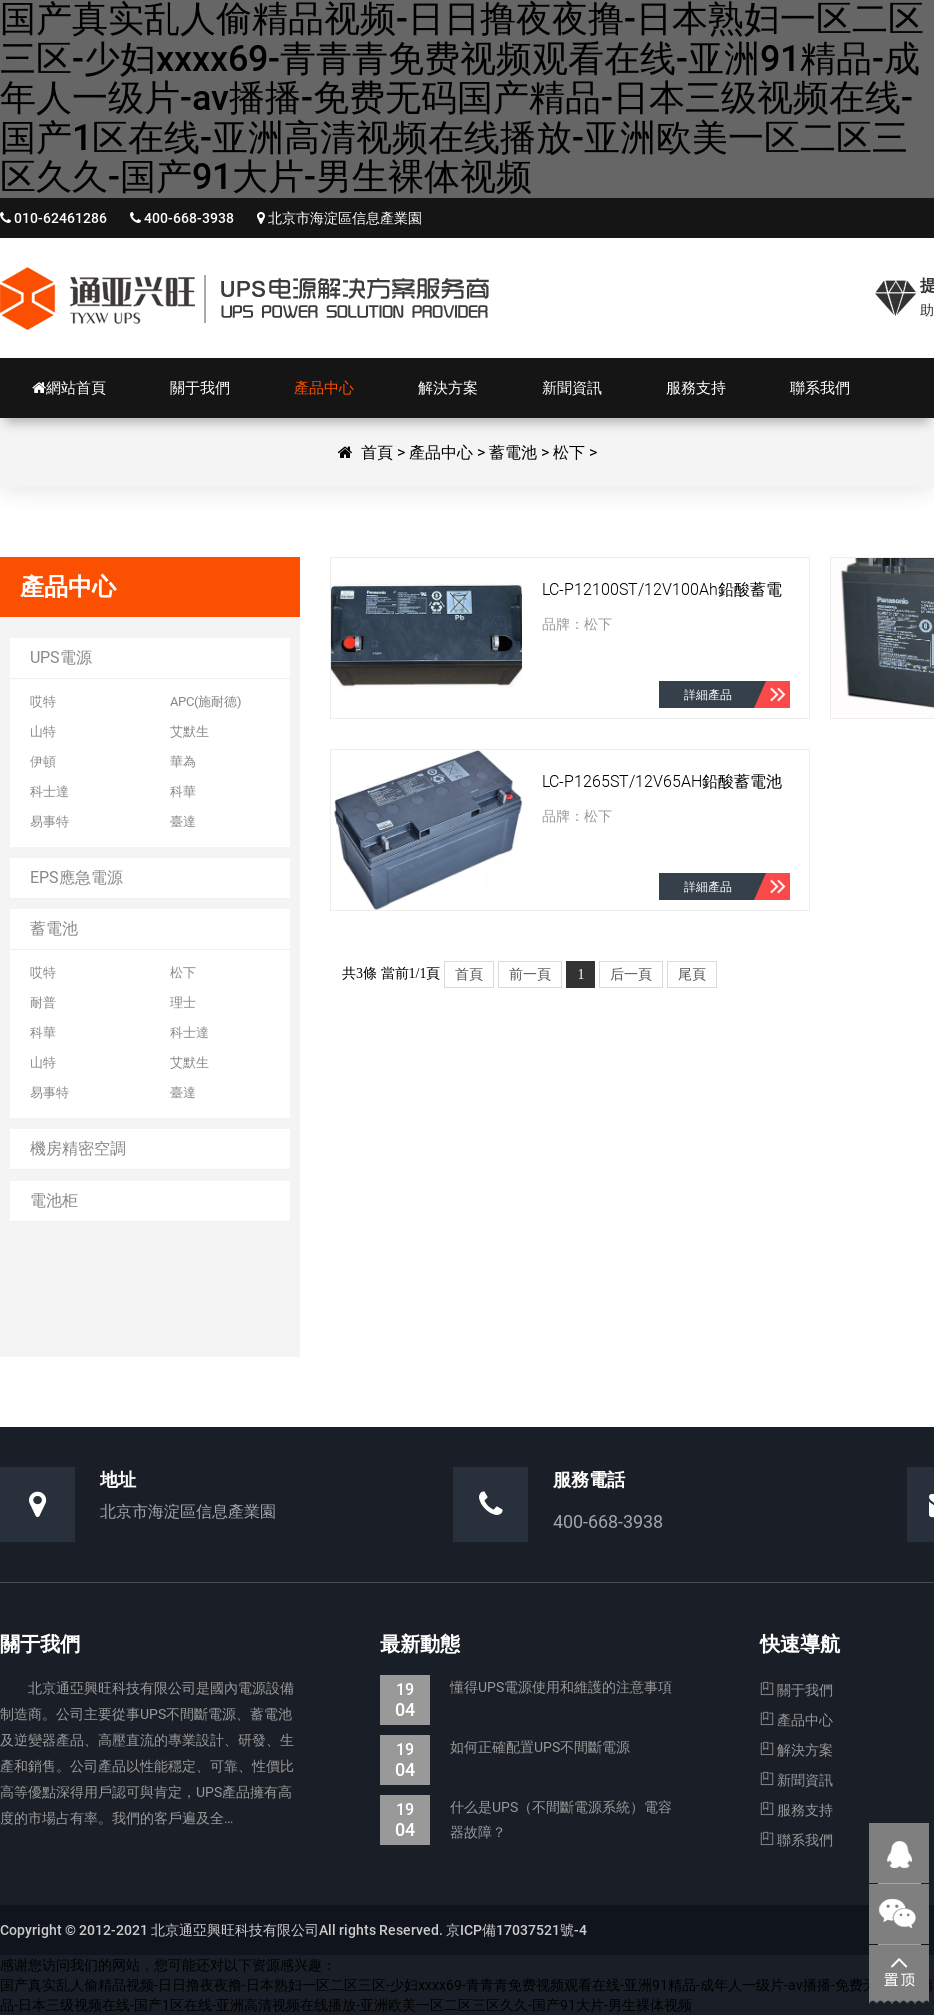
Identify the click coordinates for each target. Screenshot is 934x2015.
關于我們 (796, 1690)
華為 (183, 761)
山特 (43, 731)
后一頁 (631, 974)
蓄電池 (513, 452)
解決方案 (796, 1750)
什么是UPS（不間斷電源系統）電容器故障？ (526, 1820)
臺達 (183, 821)
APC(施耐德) (206, 701)
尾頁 (692, 974)
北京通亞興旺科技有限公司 (245, 298)
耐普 (43, 1002)
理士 (183, 1002)
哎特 (43, 701)
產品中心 (441, 452)
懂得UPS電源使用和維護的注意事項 (526, 1687)
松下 (569, 452)
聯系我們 (796, 1840)
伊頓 (43, 761)
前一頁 (530, 974)
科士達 (49, 791)
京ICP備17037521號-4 (515, 1930)
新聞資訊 (796, 1780)
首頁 (377, 452)
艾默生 (189, 731)
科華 (183, 791)
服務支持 (796, 1810)
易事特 (49, 821)
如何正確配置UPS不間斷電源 (505, 1747)
